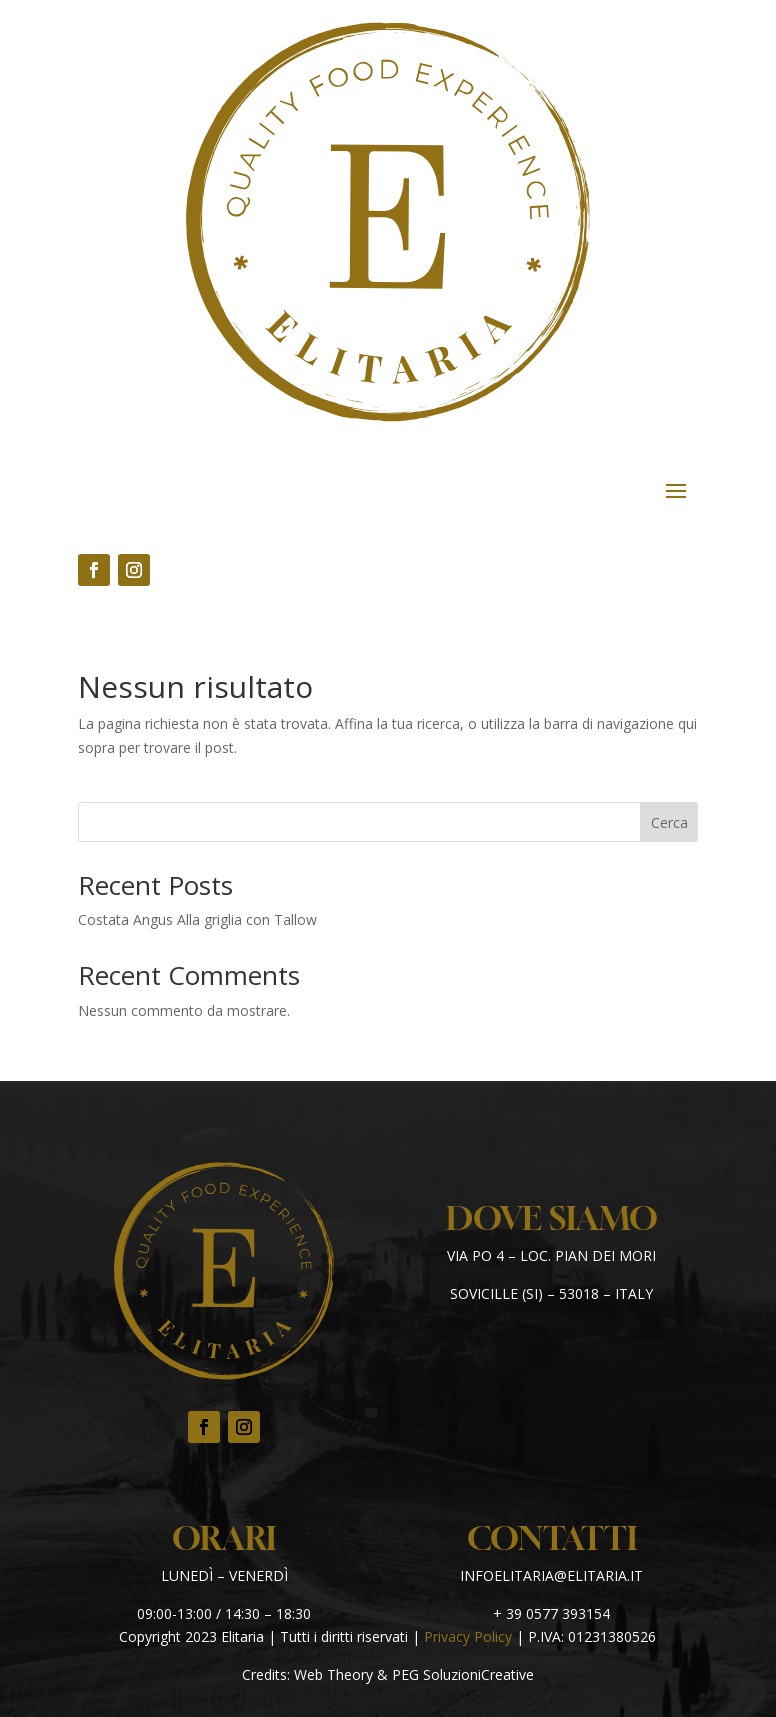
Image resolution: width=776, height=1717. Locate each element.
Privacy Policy (468, 1636)
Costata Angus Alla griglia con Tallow (197, 919)
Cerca (669, 822)
